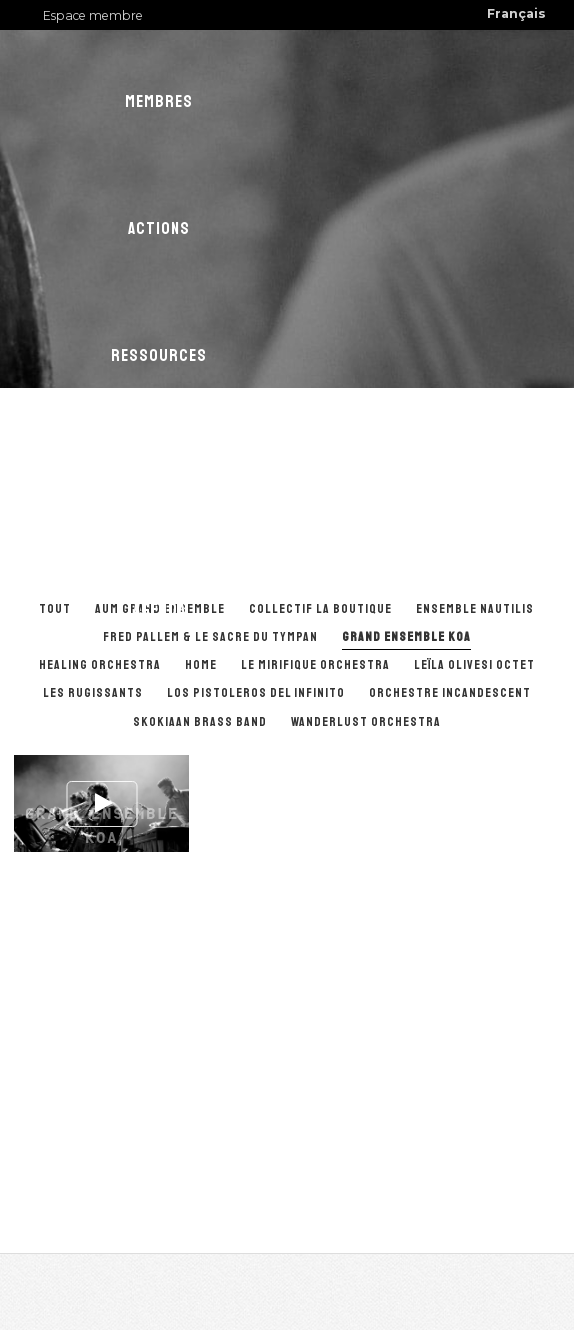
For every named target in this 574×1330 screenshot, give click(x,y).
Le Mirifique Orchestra (315, 665)
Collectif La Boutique (320, 609)
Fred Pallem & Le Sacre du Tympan (210, 637)
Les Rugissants (93, 693)
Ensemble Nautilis (475, 609)
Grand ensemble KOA (406, 637)
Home (201, 665)
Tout (55, 609)
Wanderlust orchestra (366, 722)
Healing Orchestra (100, 665)
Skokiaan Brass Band (200, 722)
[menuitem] (516, 14)
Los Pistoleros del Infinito (256, 693)
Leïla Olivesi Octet (474, 665)
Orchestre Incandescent (450, 693)
